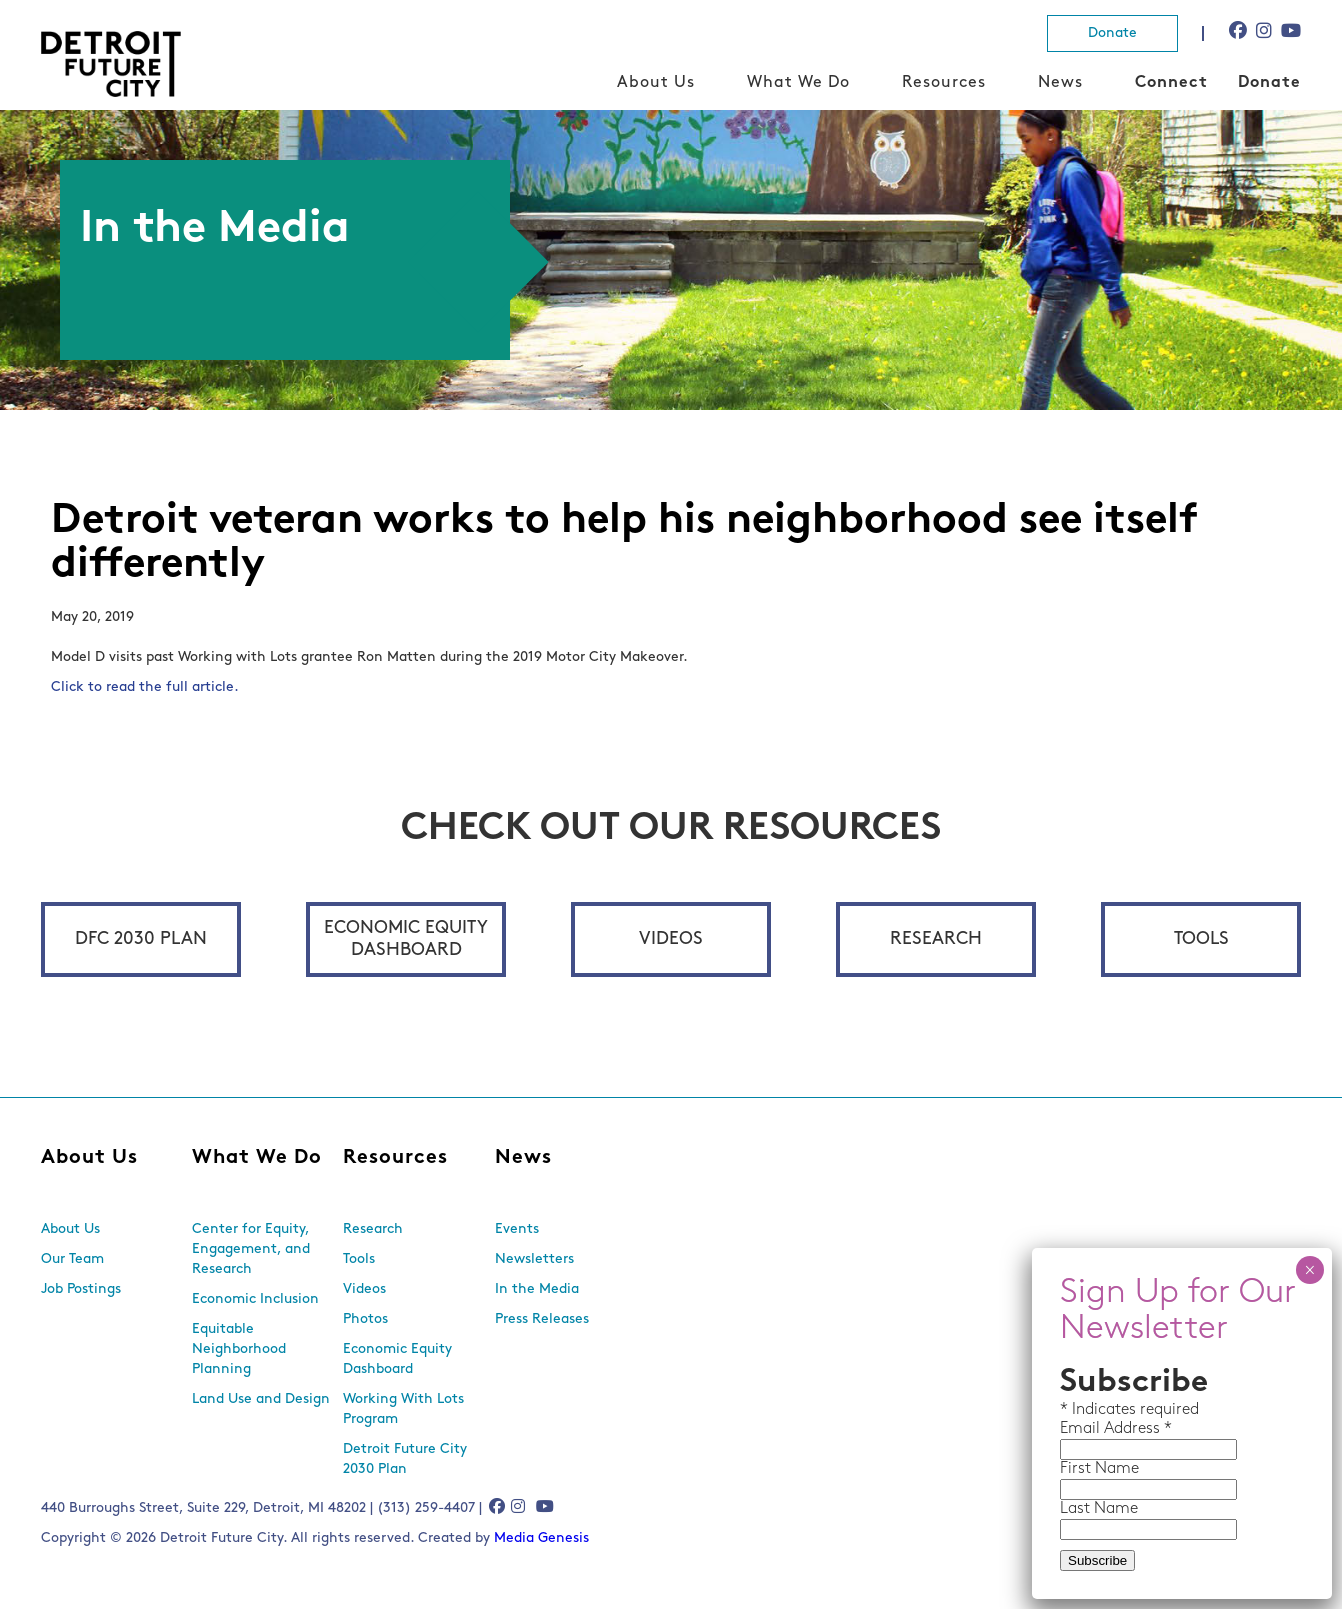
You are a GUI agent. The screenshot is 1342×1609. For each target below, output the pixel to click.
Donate (1112, 33)
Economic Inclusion (255, 1299)
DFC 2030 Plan (141, 939)
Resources (944, 83)
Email (1082, 1429)
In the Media (537, 1289)
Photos (365, 1319)
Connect (1171, 83)
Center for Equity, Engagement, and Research (251, 1249)
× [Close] (1309, 1270)
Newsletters (534, 1259)
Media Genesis (541, 1538)
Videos (671, 939)
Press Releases (542, 1319)
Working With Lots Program (403, 1409)
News (1060, 83)
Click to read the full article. (145, 687)
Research (936, 939)
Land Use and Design (261, 1399)
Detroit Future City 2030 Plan (405, 1459)
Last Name (1099, 1509)
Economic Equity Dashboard (406, 939)
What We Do (798, 83)
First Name (1099, 1469)
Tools (1201, 939)
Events (517, 1229)
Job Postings (81, 1289)
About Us (656, 83)
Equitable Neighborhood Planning (239, 1349)
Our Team (72, 1259)
